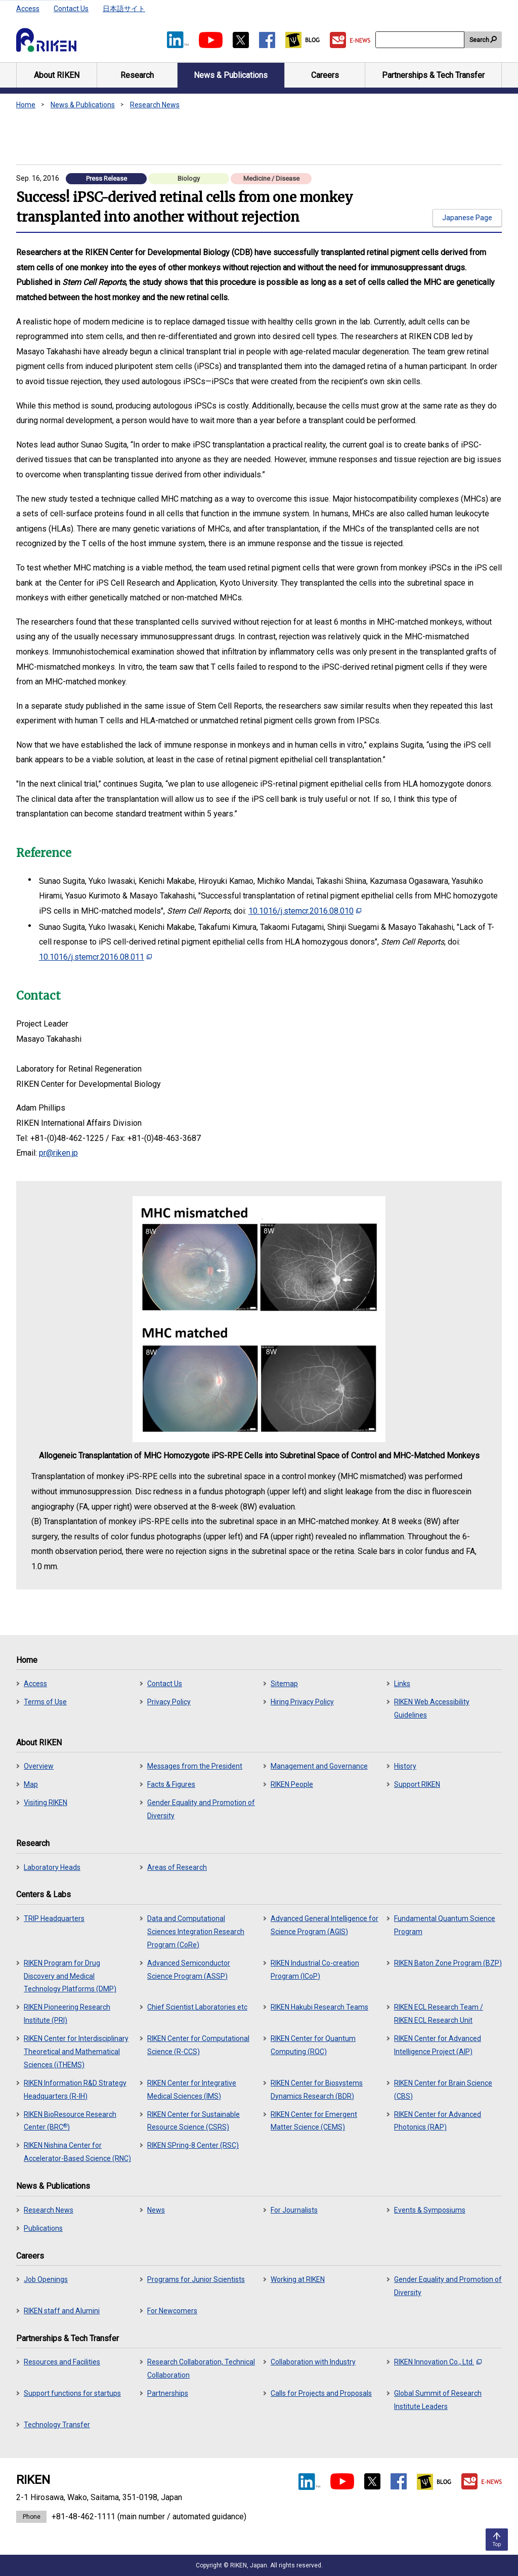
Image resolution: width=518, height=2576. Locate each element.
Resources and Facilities (62, 2362)
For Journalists (294, 2210)
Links (402, 1684)
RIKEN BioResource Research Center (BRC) (70, 2121)
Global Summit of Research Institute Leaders (438, 2399)
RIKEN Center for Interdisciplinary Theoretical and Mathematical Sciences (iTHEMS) (76, 2051)
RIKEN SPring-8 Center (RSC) (193, 2145)
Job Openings (46, 2279)
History (405, 1766)
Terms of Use (45, 1702)
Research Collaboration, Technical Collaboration (201, 2368)
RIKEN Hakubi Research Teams (319, 2007)
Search (479, 40)
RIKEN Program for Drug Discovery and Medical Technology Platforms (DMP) (70, 1976)
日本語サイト (124, 9)
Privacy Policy (169, 1702)
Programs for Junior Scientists (196, 2279)
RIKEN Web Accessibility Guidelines (431, 1708)
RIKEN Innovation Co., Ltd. (438, 2362)
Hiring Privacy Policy (302, 1702)
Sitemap (284, 1684)
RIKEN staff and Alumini (62, 2311)
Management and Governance (319, 1766)
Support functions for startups (72, 2393)
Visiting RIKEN (45, 1802)
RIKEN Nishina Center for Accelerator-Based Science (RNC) (77, 2151)
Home (25, 105)
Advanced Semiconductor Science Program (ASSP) (188, 1969)
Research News (155, 105)
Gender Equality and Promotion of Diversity (201, 1809)
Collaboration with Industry (313, 2362)
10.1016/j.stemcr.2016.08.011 (95, 957)
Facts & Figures (171, 1784)
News (156, 2210)
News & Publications (83, 105)
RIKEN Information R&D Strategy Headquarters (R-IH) (75, 2089)
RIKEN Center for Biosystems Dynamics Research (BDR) (317, 2089)
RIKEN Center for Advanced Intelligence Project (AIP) (437, 2045)
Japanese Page (467, 218)
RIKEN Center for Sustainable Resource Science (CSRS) (193, 2121)
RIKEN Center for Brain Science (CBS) (443, 2089)
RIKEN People (292, 1784)
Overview (39, 1766)
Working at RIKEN (298, 2279)
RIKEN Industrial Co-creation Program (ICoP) (315, 1969)
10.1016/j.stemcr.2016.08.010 (304, 911)
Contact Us (71, 9)
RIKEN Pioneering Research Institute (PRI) (67, 2013)
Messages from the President (194, 1766)
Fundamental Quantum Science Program (444, 1925)
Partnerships (167, 2393)
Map (31, 1784)
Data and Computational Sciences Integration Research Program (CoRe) (195, 1931)
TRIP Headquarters (54, 1918)
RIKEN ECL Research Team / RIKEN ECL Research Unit (438, 2013)
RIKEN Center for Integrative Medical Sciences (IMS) (191, 2089)
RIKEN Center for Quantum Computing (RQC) (313, 2045)
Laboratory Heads (52, 1867)
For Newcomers (172, 2311)
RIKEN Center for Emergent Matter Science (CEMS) (314, 2121)
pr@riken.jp (58, 1153)
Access (27, 9)
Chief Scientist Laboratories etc (197, 2007)
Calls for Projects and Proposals (321, 2393)
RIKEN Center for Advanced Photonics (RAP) (437, 2121)
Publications (43, 2228)
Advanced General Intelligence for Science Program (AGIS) (324, 1925)
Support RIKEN (417, 1784)
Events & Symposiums (429, 2210)
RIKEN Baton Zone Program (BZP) (448, 1963)
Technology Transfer (57, 2425)
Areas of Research (177, 1867)
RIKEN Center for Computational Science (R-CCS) (198, 2045)
